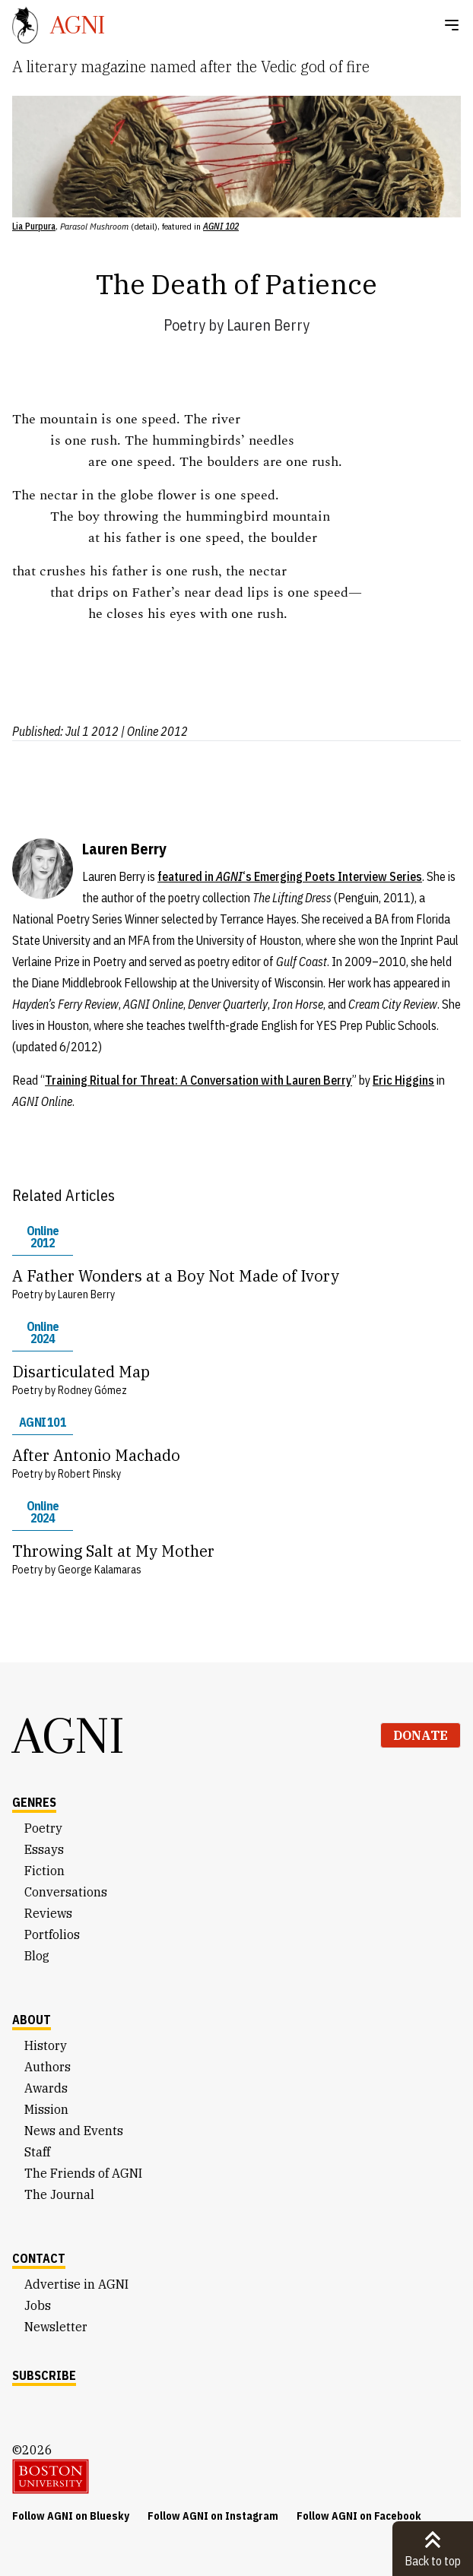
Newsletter (55, 2326)
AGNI (68, 1735)
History (45, 2045)
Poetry (184, 325)
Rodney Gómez (92, 1390)
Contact (38, 2258)
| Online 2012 (154, 731)
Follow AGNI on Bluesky (70, 2516)
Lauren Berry (268, 325)
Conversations (65, 1892)
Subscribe (44, 2375)
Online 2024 (43, 1332)
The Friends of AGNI (83, 2173)
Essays (44, 1849)
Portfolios (52, 1934)
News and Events (73, 2130)
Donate (420, 1735)
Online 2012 (43, 1236)
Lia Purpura (34, 226)
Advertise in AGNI (76, 2284)
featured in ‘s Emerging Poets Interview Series (289, 876)
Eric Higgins (403, 1080)
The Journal (59, 2194)
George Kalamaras (99, 1569)
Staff (37, 2151)
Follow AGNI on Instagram (213, 2516)
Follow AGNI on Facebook (359, 2516)
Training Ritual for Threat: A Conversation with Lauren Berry (198, 1080)
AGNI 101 (42, 1422)
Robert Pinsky (89, 1474)
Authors (47, 2066)
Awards (46, 2088)
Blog (36, 1955)
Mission (46, 2109)
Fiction (44, 1870)
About (31, 2019)
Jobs (37, 2305)
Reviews (48, 1913)
